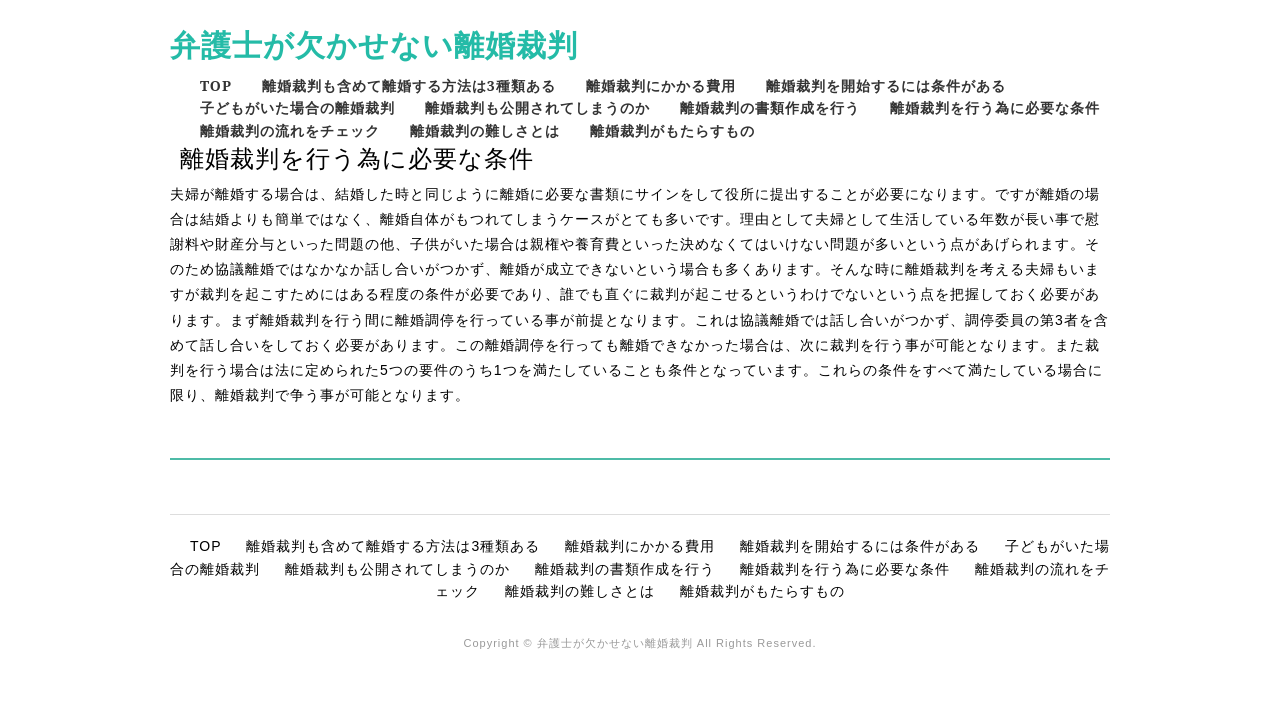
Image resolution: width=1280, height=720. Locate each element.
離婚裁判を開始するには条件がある (886, 85)
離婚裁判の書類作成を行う (770, 107)
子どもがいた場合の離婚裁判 (297, 107)
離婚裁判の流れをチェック (290, 130)
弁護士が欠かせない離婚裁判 (374, 44)
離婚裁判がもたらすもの (672, 130)
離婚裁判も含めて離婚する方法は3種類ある (409, 85)
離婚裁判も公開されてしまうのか (537, 107)
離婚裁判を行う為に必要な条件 (995, 107)
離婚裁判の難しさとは (485, 130)
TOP (216, 85)
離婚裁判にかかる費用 (661, 85)
